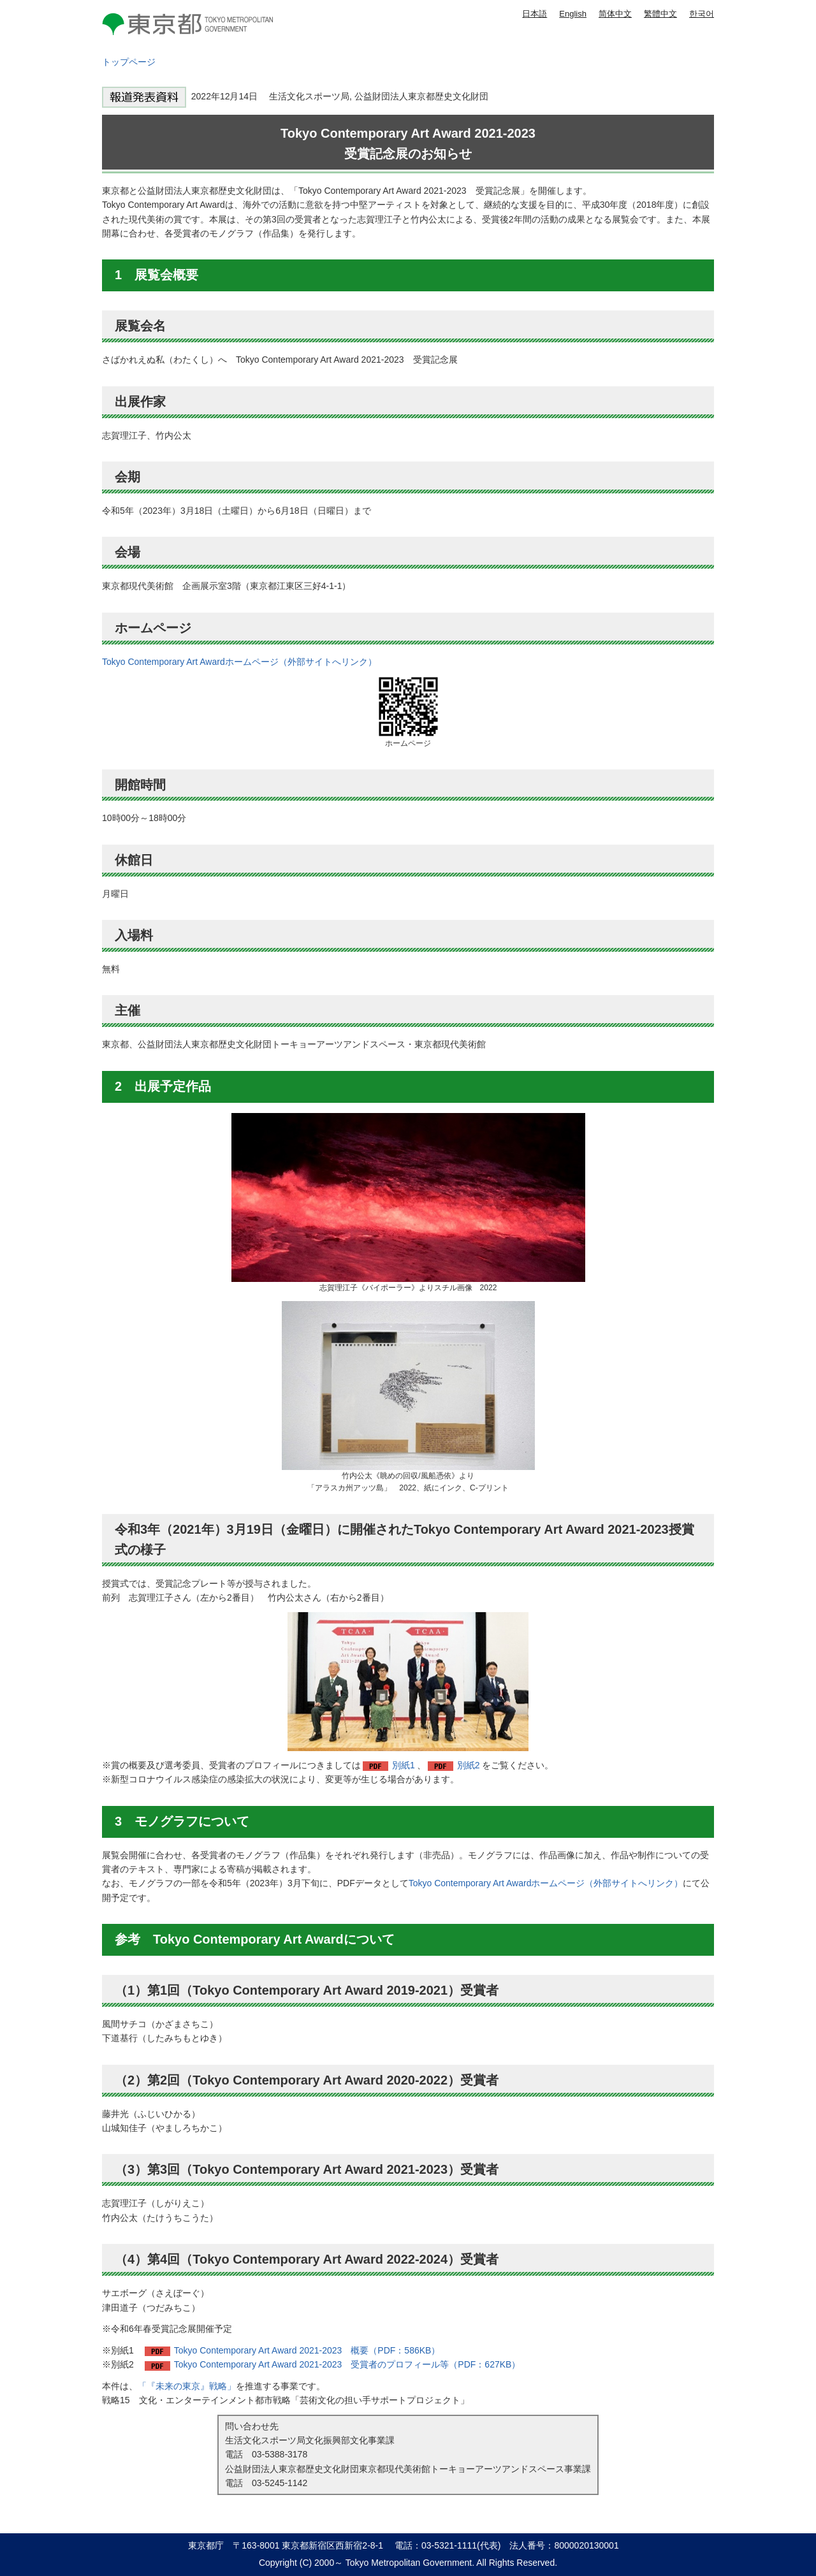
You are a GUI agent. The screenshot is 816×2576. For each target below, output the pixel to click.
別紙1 (403, 1765)
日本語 (534, 13)
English (572, 13)
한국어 (701, 13)
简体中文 (615, 13)
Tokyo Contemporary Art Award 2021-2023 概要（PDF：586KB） (307, 2350)
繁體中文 (660, 13)
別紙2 (468, 1765)
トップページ (129, 62)
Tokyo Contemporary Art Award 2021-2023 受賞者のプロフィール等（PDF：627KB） (347, 2364)
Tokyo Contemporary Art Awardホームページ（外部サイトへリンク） (239, 662)
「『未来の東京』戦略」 (187, 2386)
